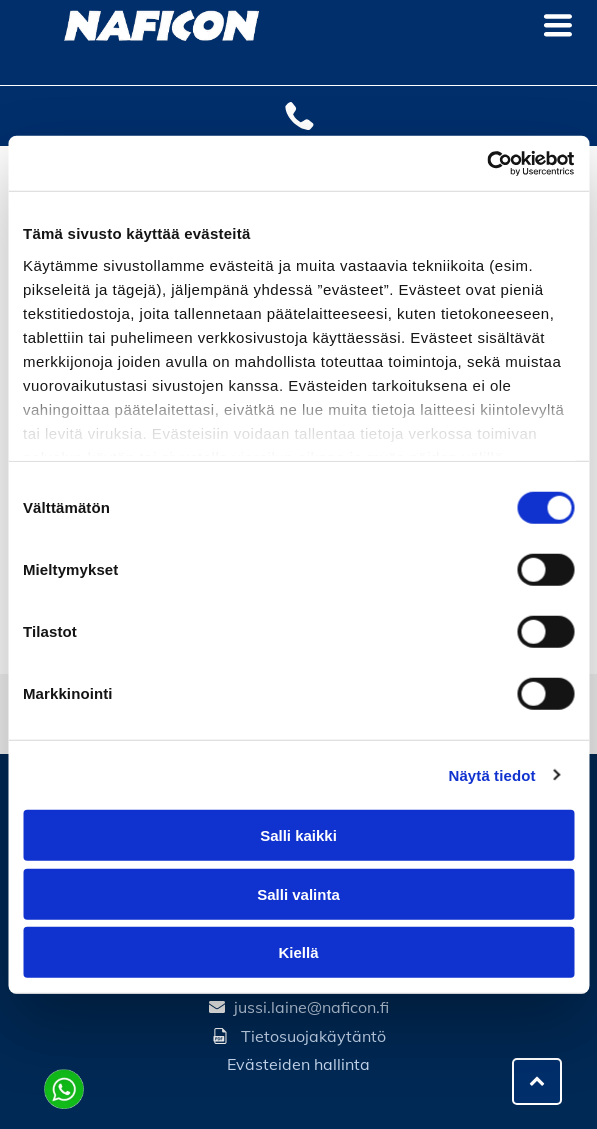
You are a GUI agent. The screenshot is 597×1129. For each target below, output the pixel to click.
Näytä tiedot (492, 774)
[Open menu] (558, 25)
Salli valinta (298, 893)
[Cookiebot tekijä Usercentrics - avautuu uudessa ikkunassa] (486, 163)
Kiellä (298, 952)
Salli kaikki (298, 835)
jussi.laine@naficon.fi (311, 1007)
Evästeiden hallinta (298, 1064)
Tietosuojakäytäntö (313, 1036)
